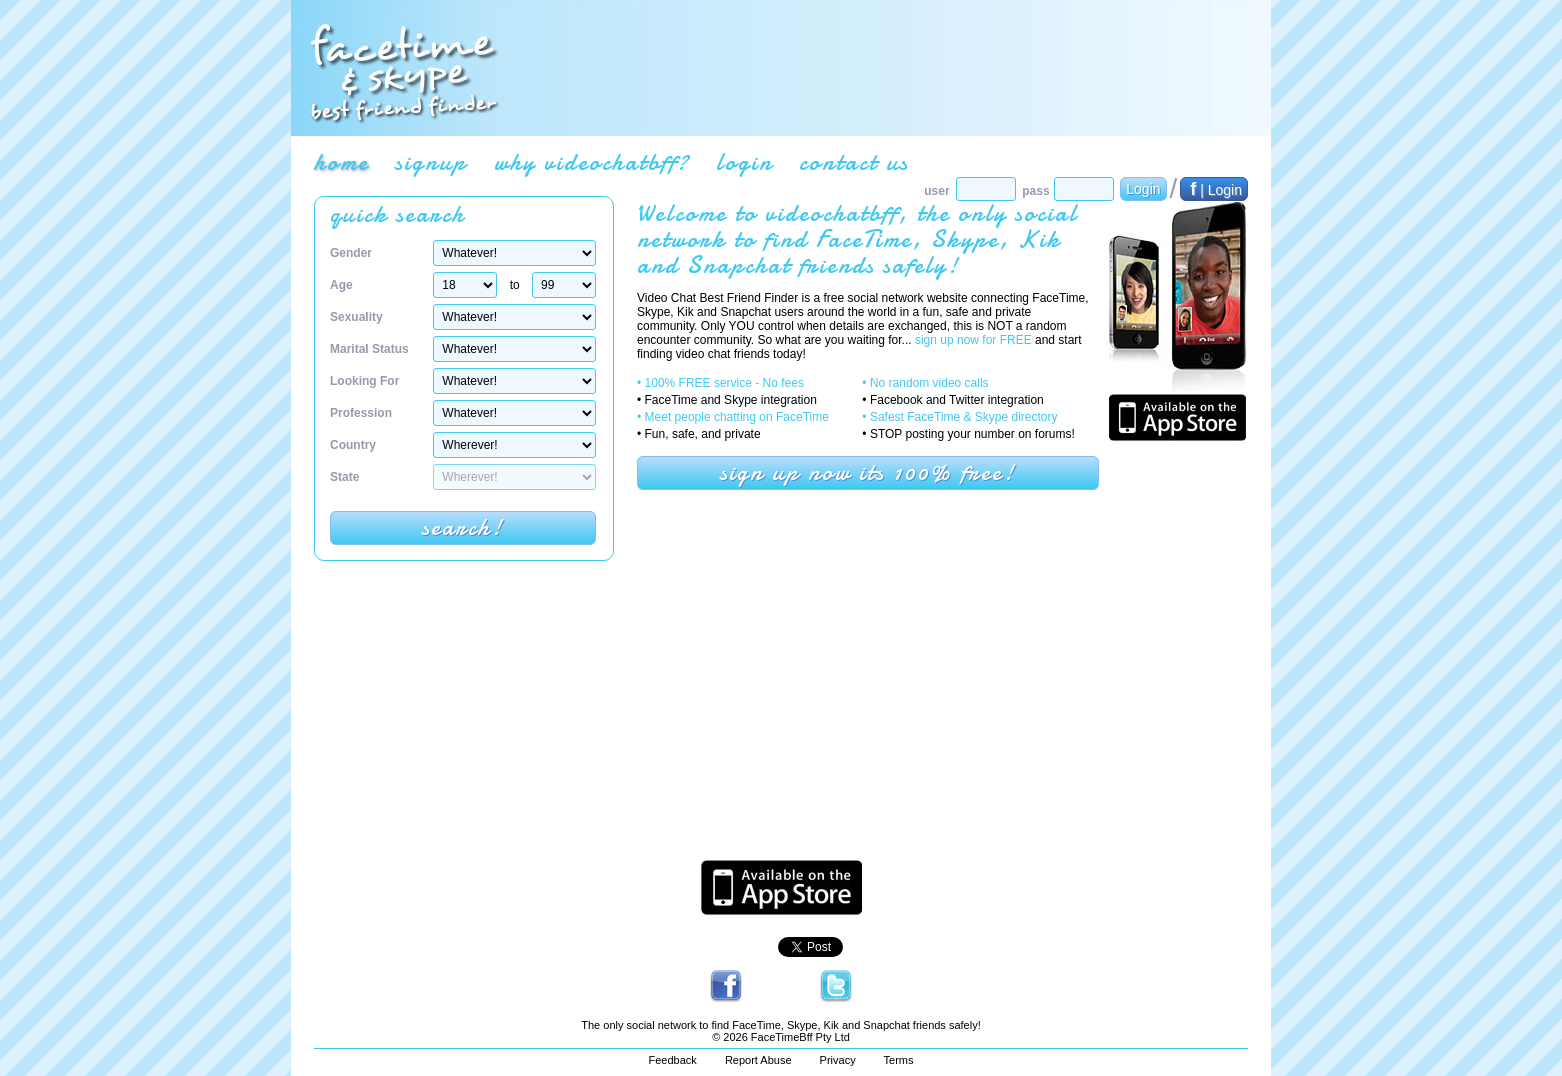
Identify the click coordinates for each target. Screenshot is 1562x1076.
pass (1035, 191)
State (344, 477)
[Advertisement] (882, 68)
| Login (1214, 189)
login (744, 162)
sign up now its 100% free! (868, 472)
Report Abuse (758, 1060)
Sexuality (356, 317)
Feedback (673, 1060)
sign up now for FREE (973, 340)
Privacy (838, 1060)
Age (341, 285)
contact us (854, 162)
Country (353, 445)
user (936, 191)
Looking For (364, 381)
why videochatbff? (592, 162)
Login (1143, 189)
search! (463, 527)
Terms (899, 1060)
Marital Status (369, 349)
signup (431, 162)
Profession (361, 413)
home (341, 162)
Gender (351, 253)
